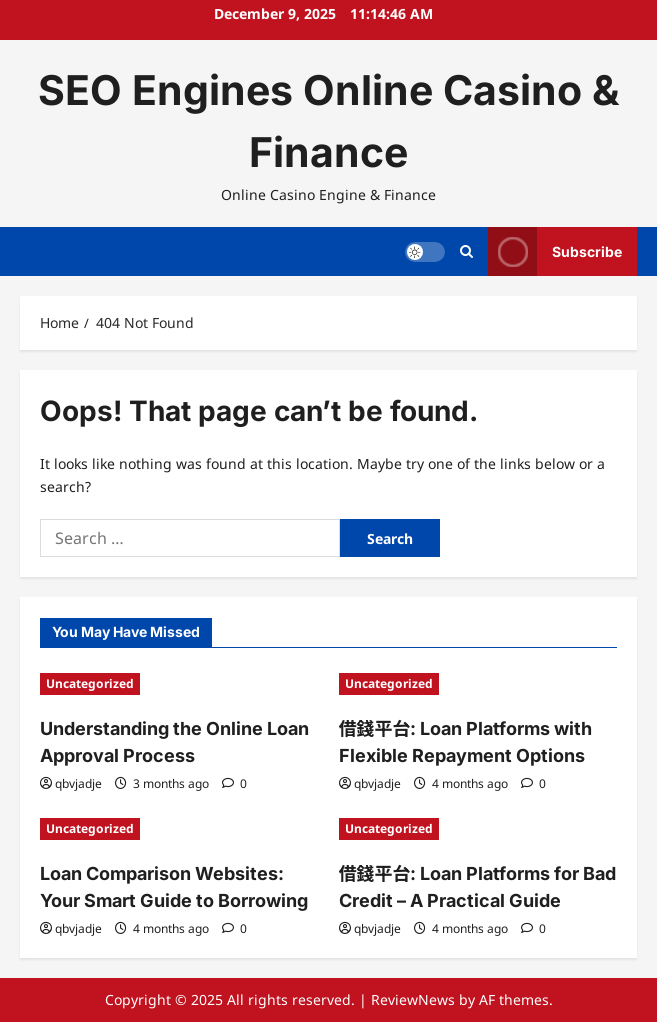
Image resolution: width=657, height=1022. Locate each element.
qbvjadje (78, 783)
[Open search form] (466, 251)
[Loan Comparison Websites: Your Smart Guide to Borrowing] (179, 829)
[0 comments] (234, 783)
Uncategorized (90, 683)
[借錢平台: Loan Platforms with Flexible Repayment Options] (478, 684)
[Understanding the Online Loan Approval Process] (179, 684)
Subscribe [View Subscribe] (555, 251)
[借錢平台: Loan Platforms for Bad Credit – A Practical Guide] (478, 829)
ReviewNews (413, 999)
